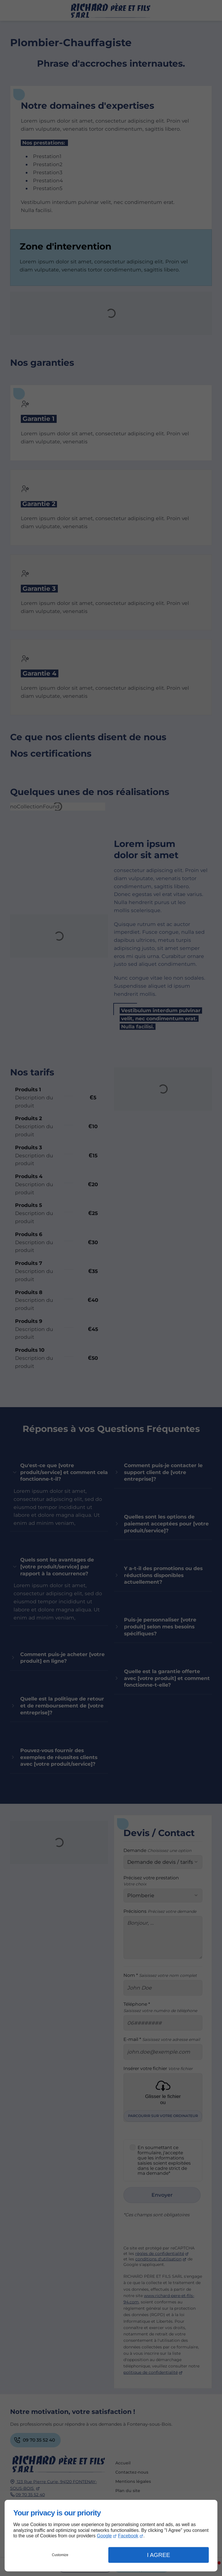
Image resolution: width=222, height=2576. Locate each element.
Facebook (128, 2535)
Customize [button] (60, 2555)
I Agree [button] (158, 2555)
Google (104, 2535)
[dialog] (111, 2535)
